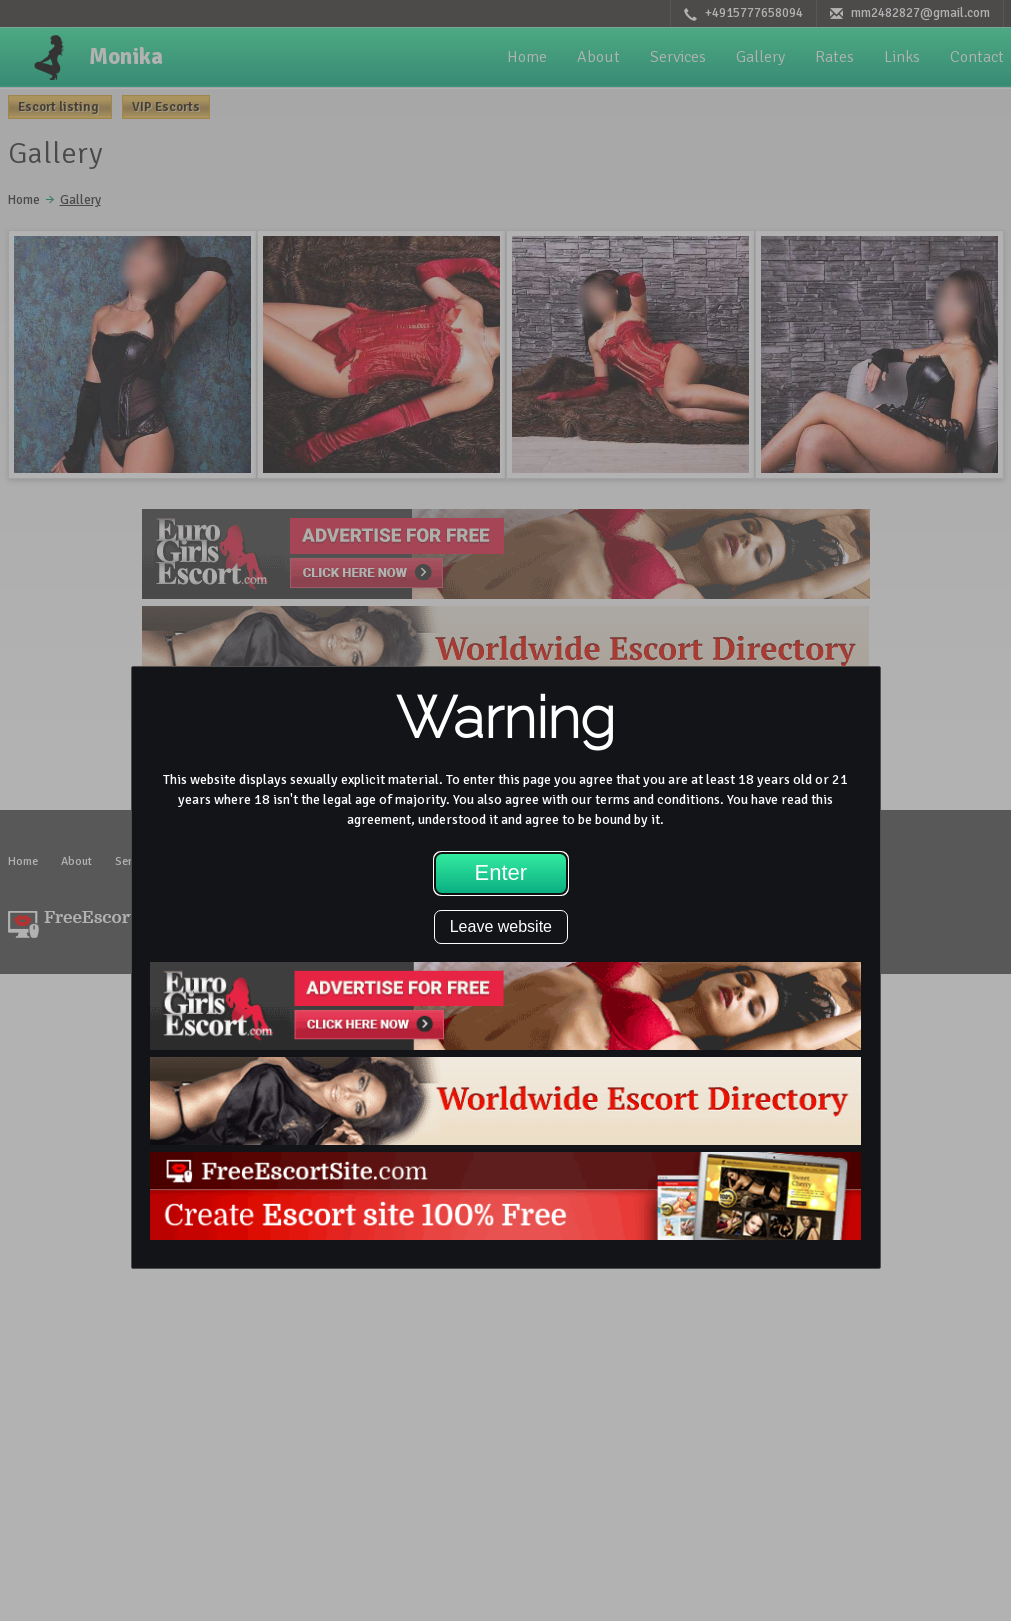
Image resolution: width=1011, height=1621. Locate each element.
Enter (501, 872)
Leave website (501, 926)
